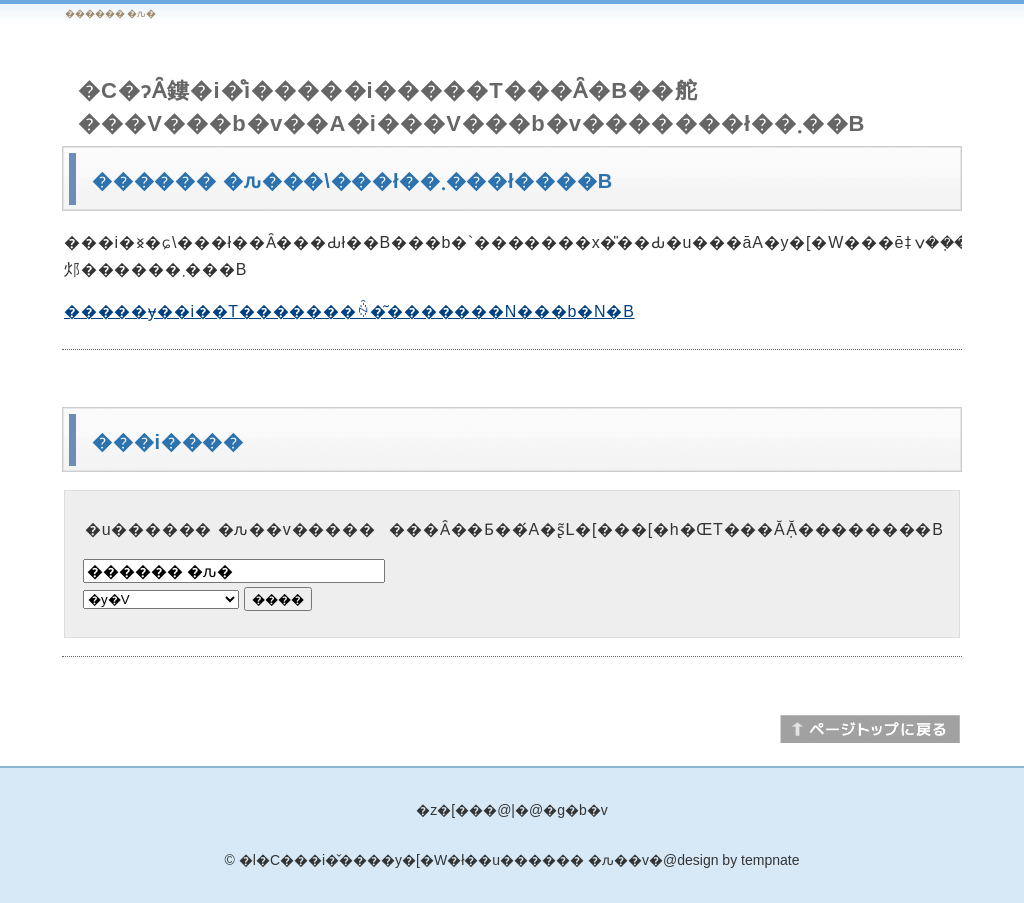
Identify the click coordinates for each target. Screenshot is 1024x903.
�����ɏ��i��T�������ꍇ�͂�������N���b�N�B (349, 311)
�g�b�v (575, 810)
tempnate (770, 860)
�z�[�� (449, 810)
